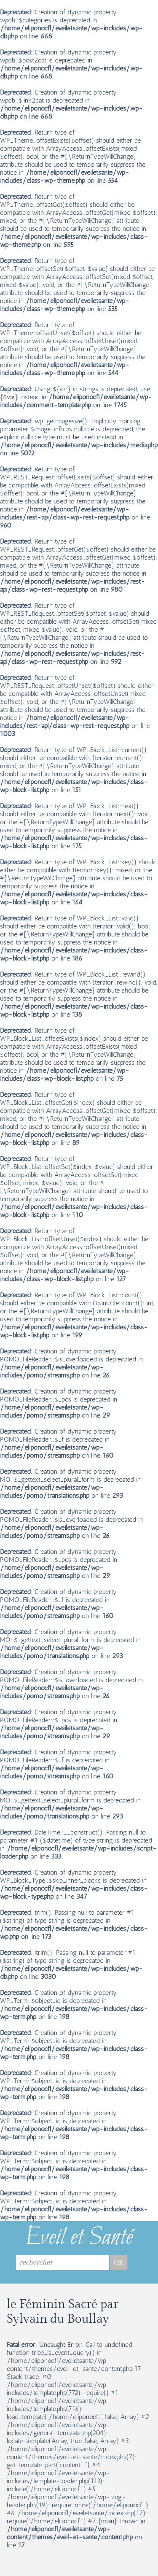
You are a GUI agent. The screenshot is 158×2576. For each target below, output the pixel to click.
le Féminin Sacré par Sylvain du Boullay (62, 2312)
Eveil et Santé (79, 2238)
